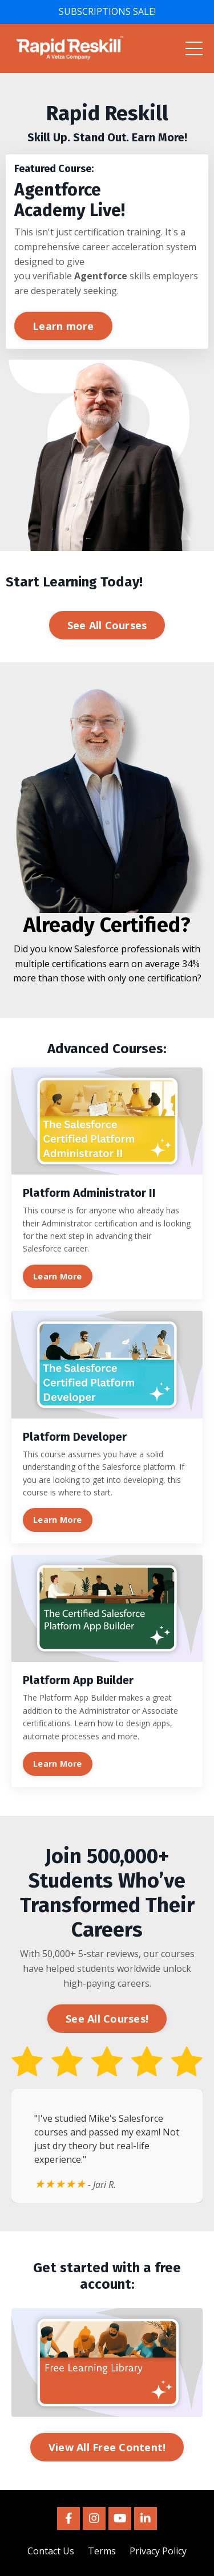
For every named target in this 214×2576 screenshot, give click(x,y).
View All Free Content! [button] (107, 2447)
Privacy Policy (158, 2551)
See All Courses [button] (107, 625)
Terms (102, 2551)
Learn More (57, 1276)
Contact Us (50, 2551)
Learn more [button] (63, 326)
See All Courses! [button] (107, 2018)
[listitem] (107, 122)
